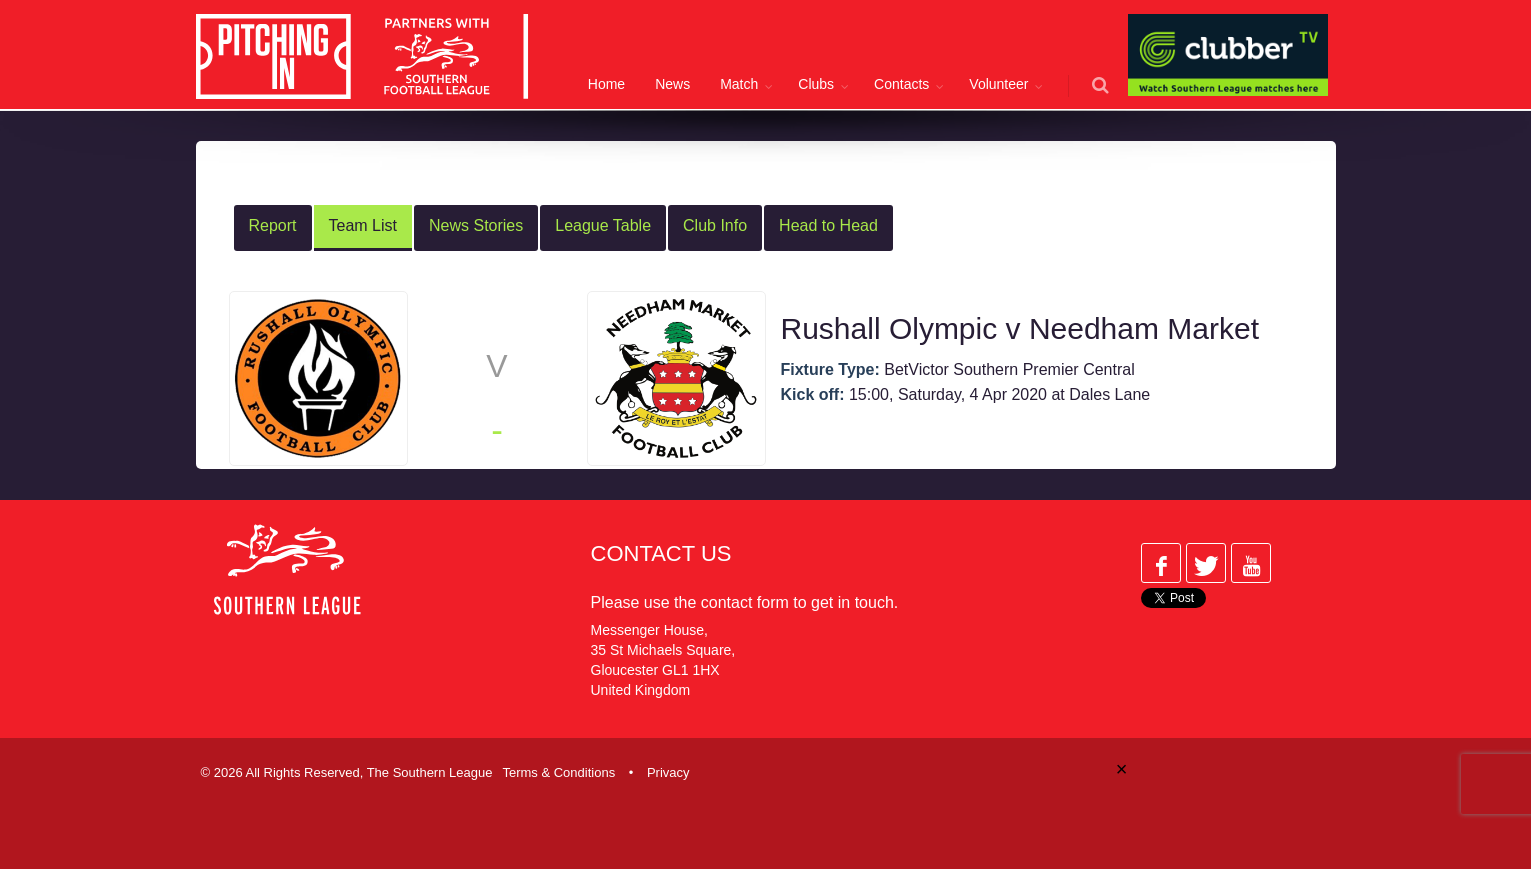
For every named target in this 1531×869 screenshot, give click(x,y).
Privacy (668, 772)
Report (273, 225)
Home (606, 84)
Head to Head (828, 225)
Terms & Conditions (558, 772)
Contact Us (661, 553)
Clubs (816, 84)
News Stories (476, 225)
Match (739, 84)
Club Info (715, 225)
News (672, 84)
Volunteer (998, 84)
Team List (363, 225)
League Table (603, 225)
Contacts (901, 84)
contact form (745, 602)
